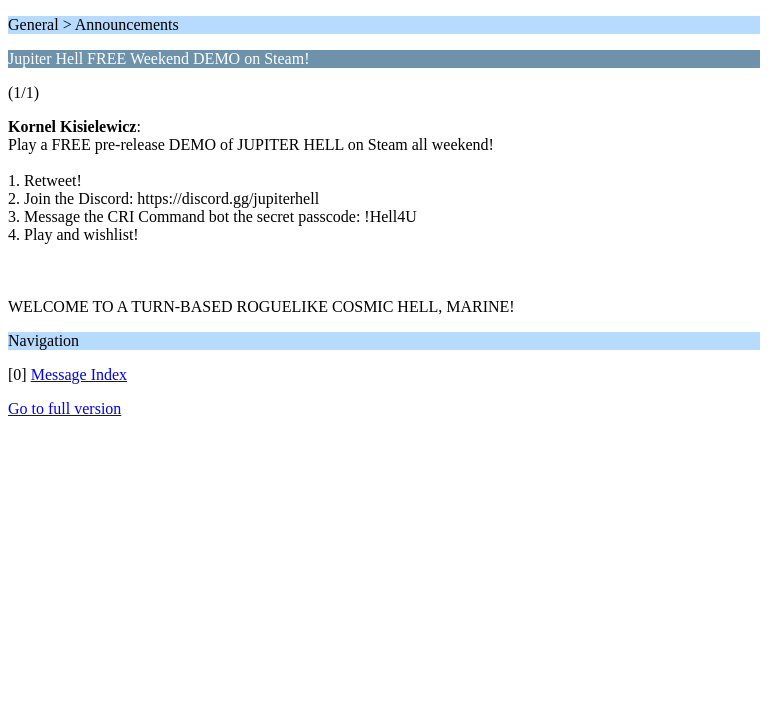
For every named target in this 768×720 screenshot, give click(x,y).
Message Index (79, 374)
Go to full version (64, 408)
